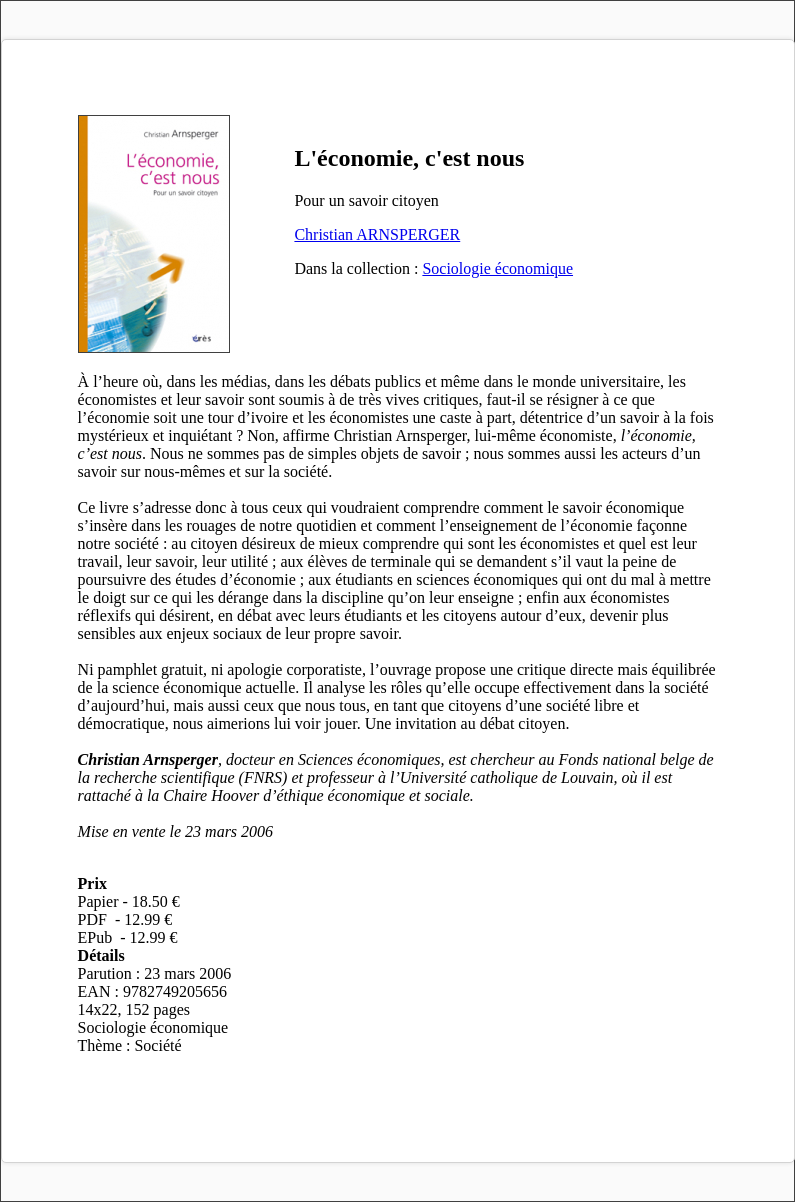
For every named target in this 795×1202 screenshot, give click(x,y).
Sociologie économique (497, 268)
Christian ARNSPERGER (377, 234)
